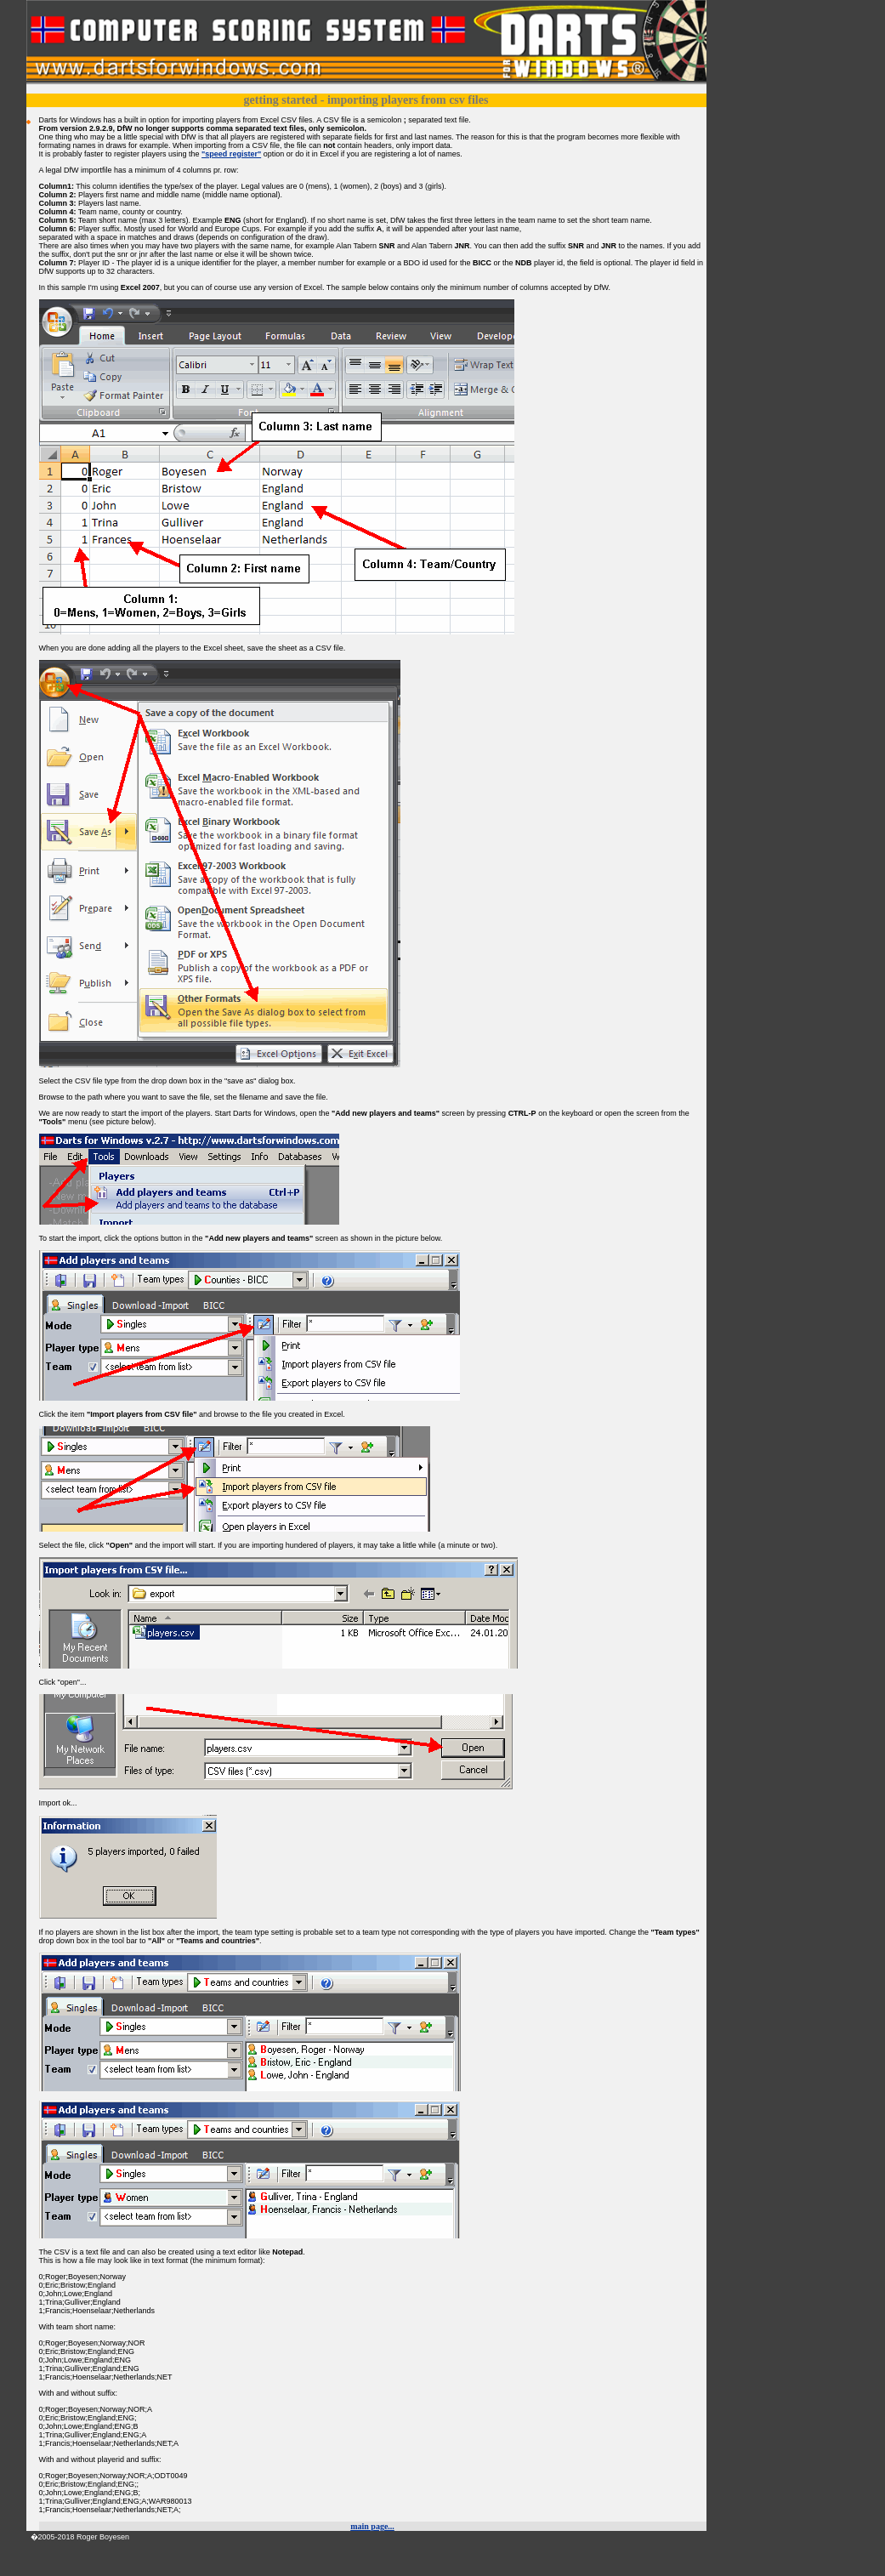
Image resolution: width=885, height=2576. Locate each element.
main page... (372, 2526)
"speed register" (231, 154)
